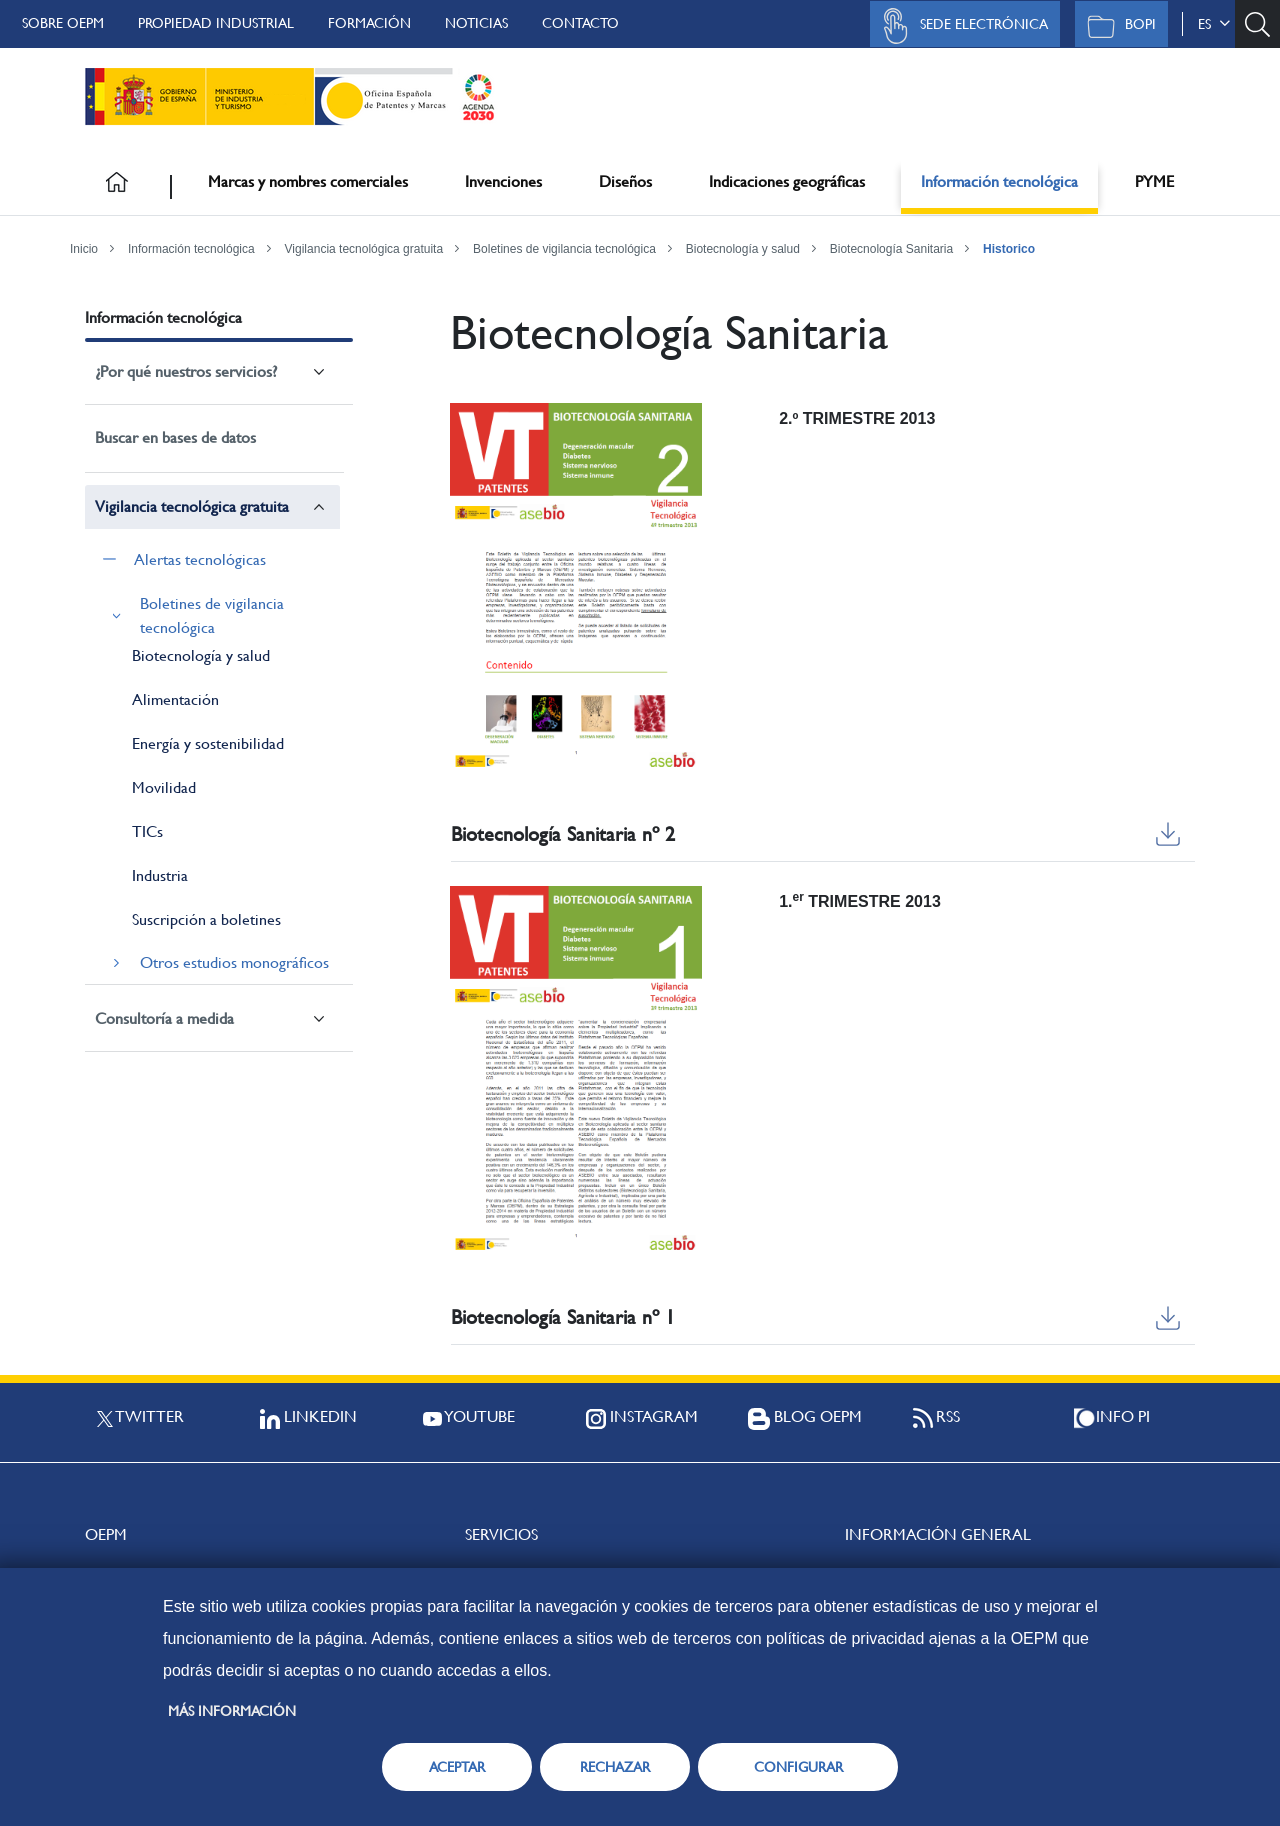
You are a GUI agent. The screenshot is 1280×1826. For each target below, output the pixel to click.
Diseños (625, 181)
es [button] (1214, 24)
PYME (1154, 181)
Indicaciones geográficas (787, 181)
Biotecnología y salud (743, 249)
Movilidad (164, 787)
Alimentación (175, 699)
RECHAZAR (615, 1767)
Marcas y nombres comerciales (308, 181)
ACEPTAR (457, 1767)
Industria (160, 875)
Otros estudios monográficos (234, 962)
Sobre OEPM (63, 23)
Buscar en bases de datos (175, 437)
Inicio (84, 249)
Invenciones (503, 181)
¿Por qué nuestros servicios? (186, 371)
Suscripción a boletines (206, 919)
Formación (369, 23)
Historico (1009, 249)
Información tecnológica (999, 181)
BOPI (1116, 26)
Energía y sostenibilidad (208, 743)
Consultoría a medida (164, 1018)
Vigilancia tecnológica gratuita (364, 249)
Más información (232, 1711)
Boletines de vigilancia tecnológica (564, 249)
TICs (147, 831)
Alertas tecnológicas (200, 559)
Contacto (580, 23)
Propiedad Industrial (216, 23)
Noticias (476, 23)
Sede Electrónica (960, 26)
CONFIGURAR (798, 1767)
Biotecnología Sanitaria (891, 249)
